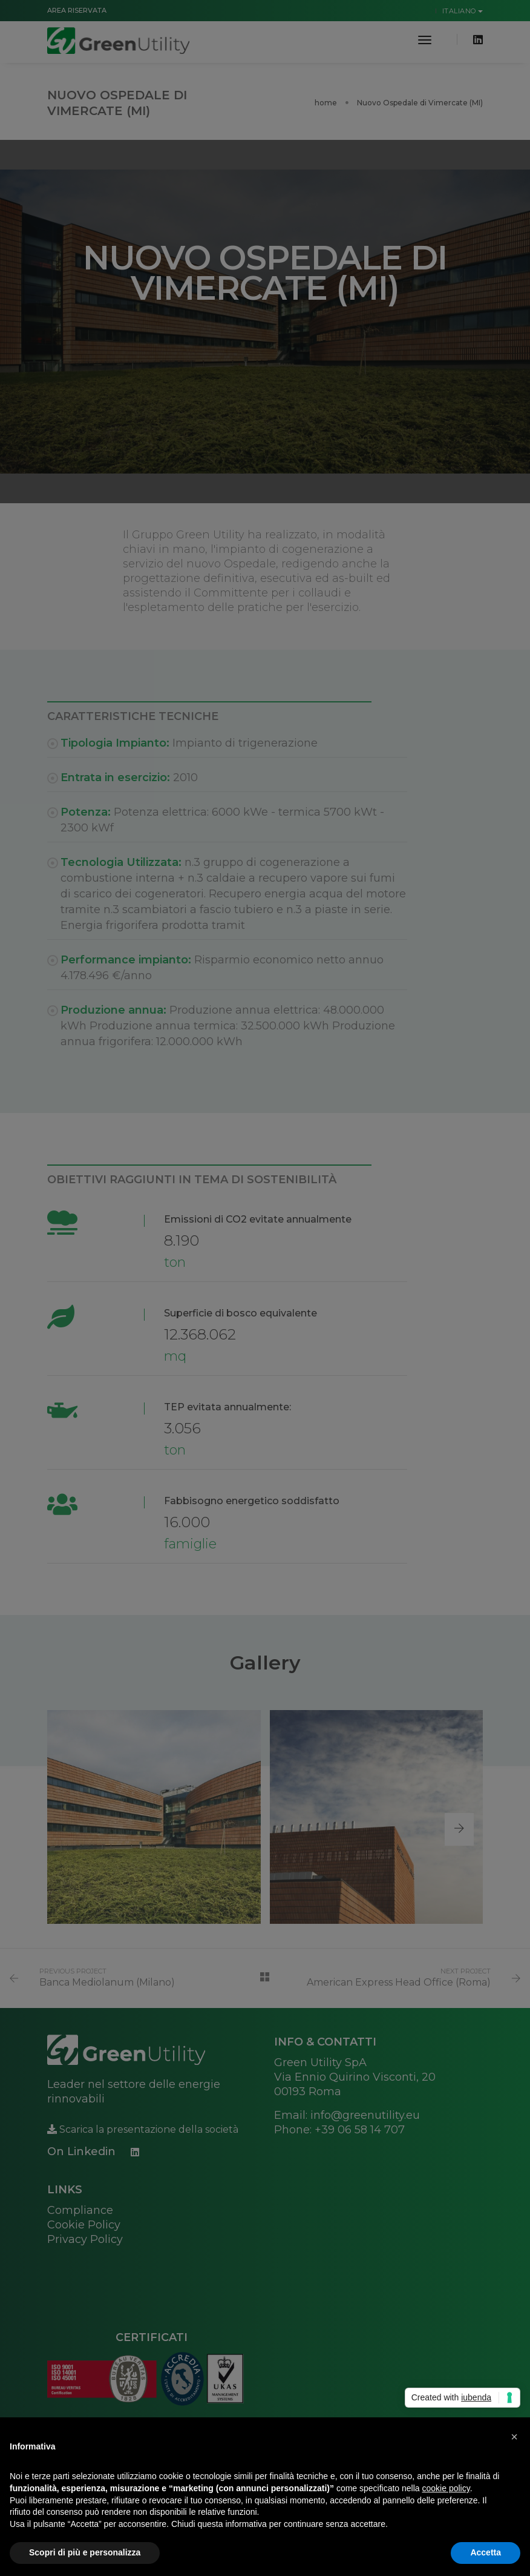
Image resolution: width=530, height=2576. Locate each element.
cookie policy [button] (446, 2488)
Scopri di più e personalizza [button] (84, 2552)
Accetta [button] (485, 2552)
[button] (514, 2436)
